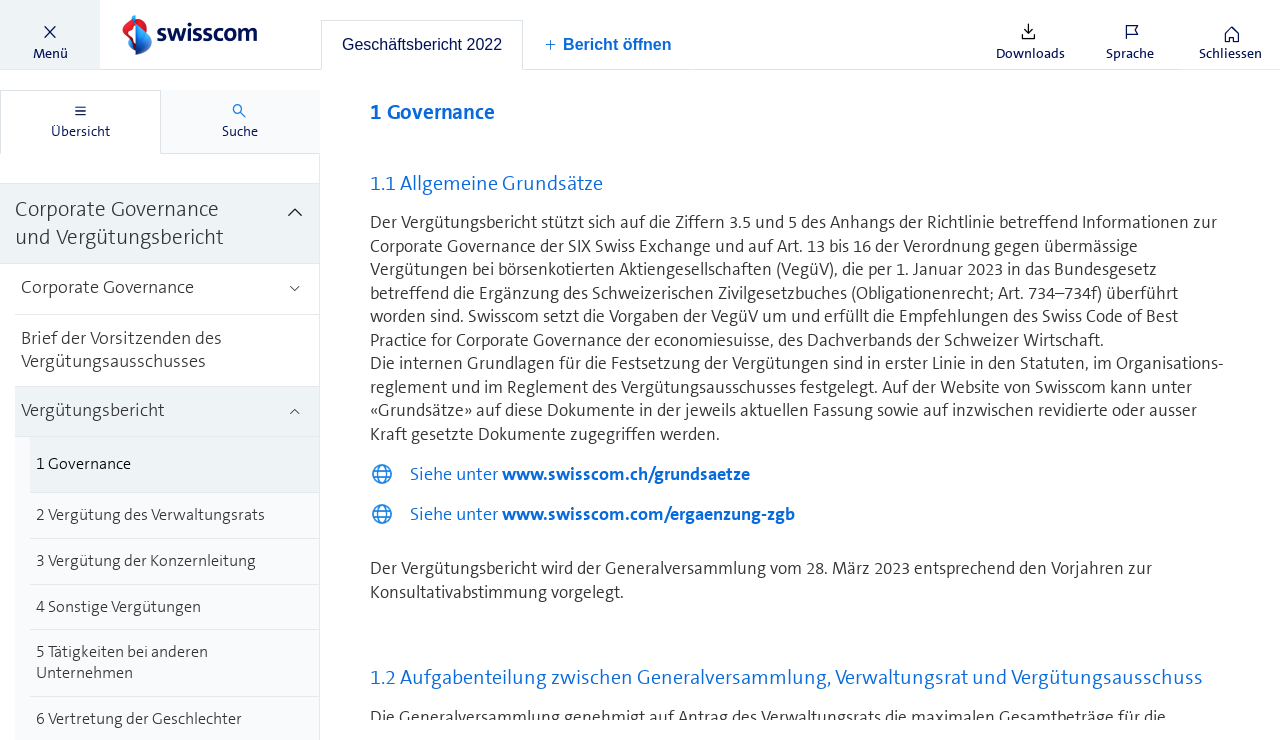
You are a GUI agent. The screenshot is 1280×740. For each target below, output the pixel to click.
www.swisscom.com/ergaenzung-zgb (648, 514)
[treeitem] (160, 224)
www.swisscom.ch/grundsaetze (626, 474)
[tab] (422, 45)
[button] (50, 35)
